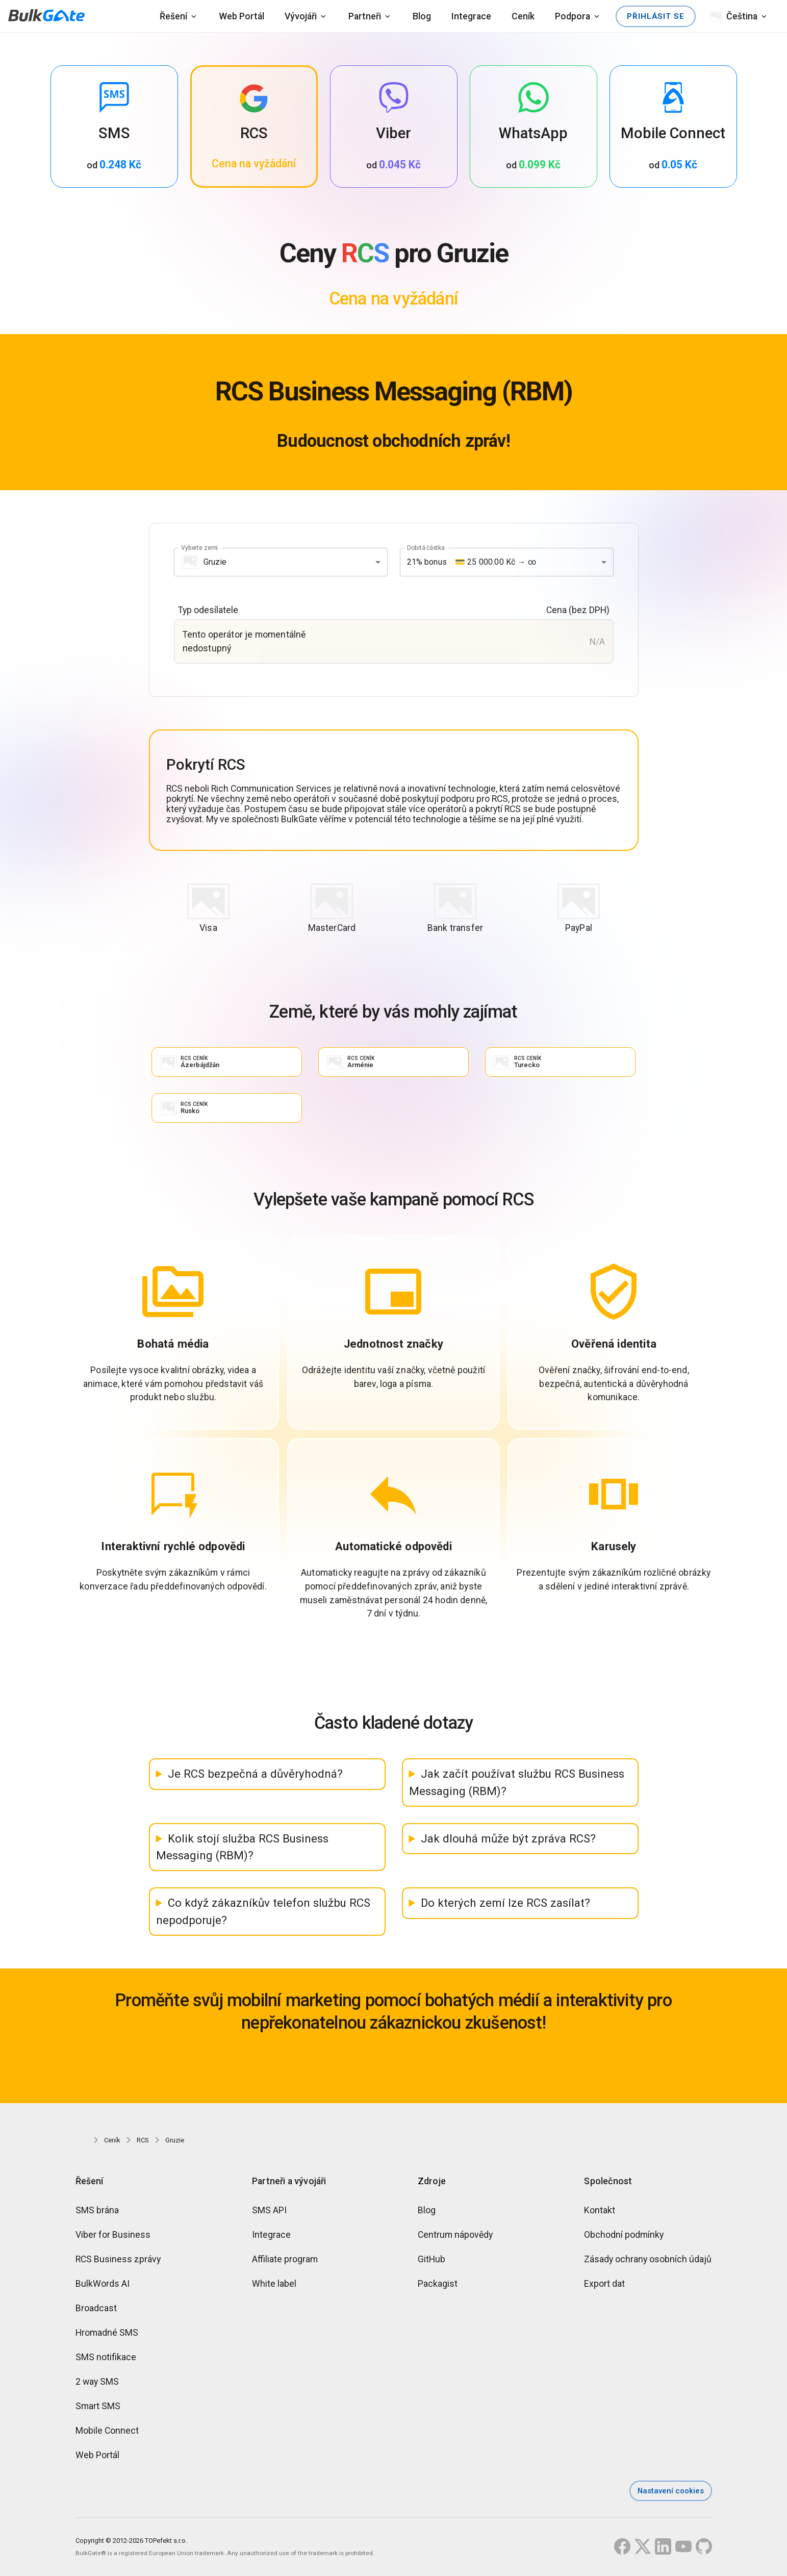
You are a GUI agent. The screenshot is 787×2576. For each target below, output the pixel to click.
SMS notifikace (105, 2359)
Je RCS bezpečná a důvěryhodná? (255, 1775)
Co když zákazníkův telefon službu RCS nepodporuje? (263, 1913)
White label (274, 2286)
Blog (422, 16)
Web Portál (241, 16)
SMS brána (97, 2212)
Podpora (572, 16)
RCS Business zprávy (118, 2261)
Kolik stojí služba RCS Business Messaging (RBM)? (242, 1849)
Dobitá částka (425, 547)
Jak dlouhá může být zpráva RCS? (508, 1840)
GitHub (431, 2261)
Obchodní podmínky (624, 2237)
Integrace (471, 16)
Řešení (173, 16)
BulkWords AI (102, 2286)
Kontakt (599, 2212)
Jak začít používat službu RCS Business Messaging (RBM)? (517, 1784)
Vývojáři (301, 16)
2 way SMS (97, 2384)
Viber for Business (112, 2237)
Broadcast (96, 2310)
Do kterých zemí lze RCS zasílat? (505, 1904)
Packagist (438, 2286)
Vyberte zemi (199, 547)
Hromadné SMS (106, 2335)
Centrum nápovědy (455, 2237)
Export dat (604, 2286)
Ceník (523, 16)
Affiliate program (285, 2261)
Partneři (364, 16)
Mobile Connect (107, 2433)
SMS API (269, 2212)
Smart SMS (97, 2408)
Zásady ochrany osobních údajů (648, 2261)
